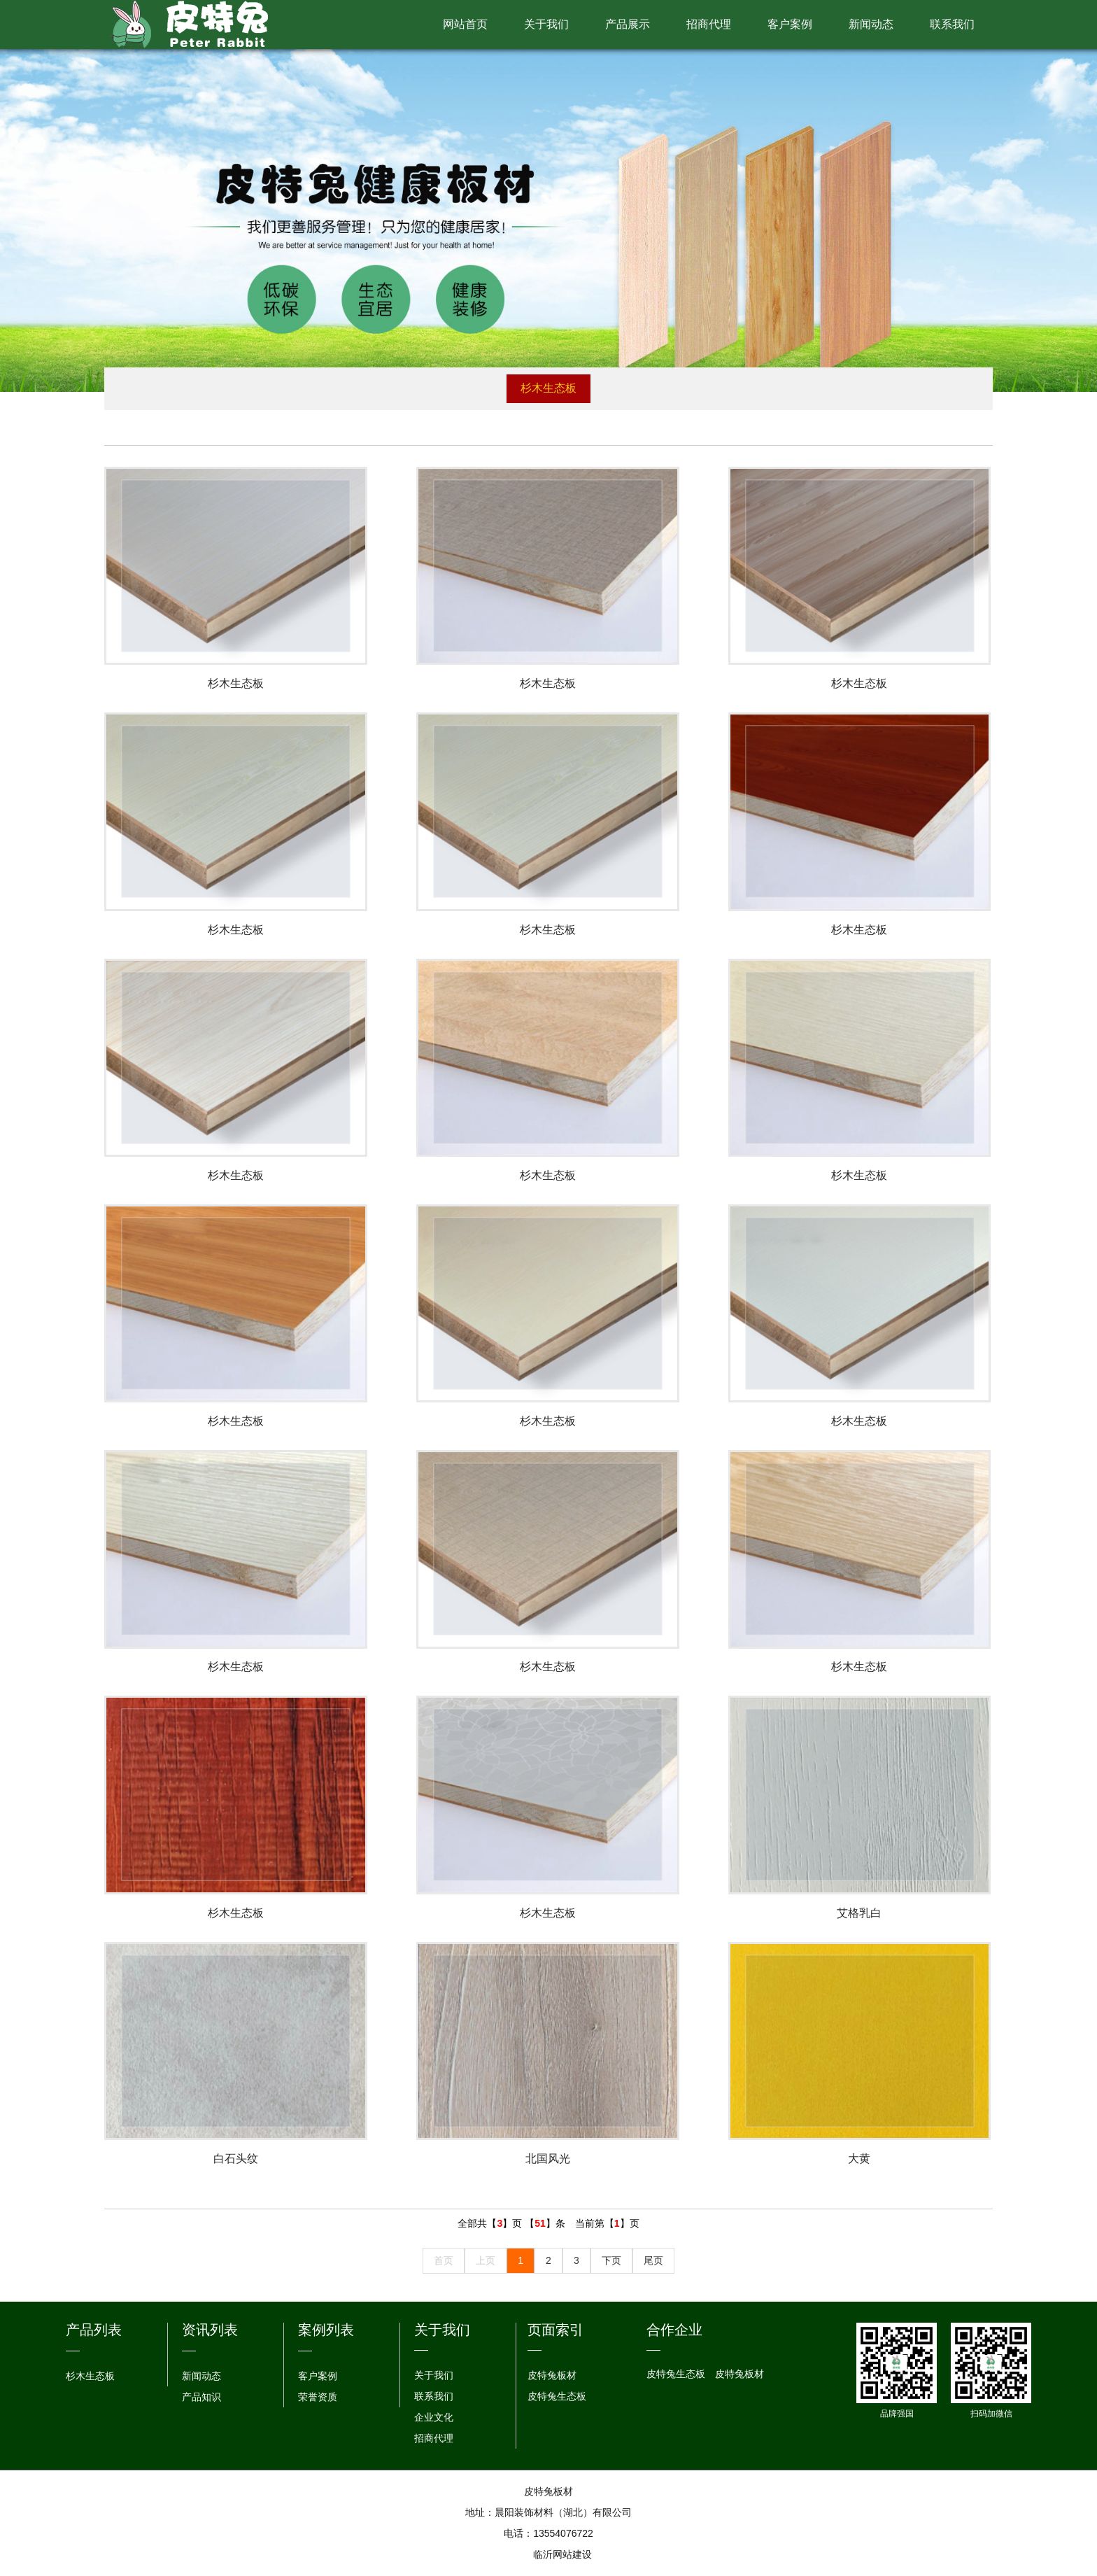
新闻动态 (871, 24)
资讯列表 (210, 2330)
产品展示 (627, 24)
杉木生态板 (548, 388)
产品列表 (94, 2330)
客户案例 (789, 24)
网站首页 (465, 24)
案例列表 (326, 2330)
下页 (611, 2261)
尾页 (653, 2261)
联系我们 (952, 24)
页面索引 (555, 2330)
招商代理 (708, 24)
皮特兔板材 (552, 2375)
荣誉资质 (317, 2396)
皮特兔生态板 (557, 2396)
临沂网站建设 (562, 2555)
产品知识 (201, 2396)
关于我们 (546, 24)
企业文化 (433, 2417)
